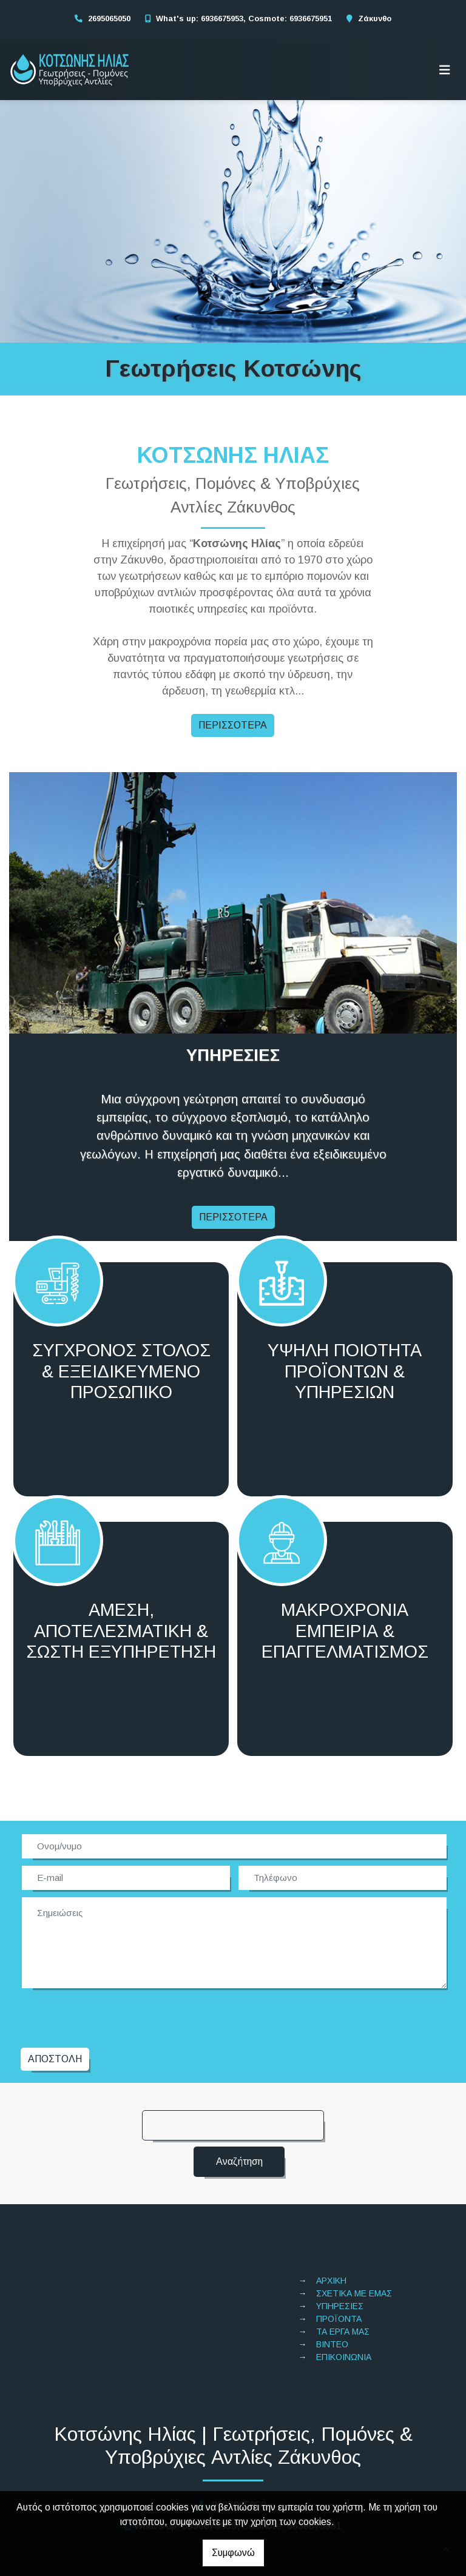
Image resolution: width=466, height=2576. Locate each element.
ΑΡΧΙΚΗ (331, 2233)
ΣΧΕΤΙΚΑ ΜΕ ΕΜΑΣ (354, 2246)
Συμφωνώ (233, 2552)
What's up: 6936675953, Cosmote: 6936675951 (244, 18)
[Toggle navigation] (445, 69)
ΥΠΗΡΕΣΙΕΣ (339, 2259)
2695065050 (109, 18)
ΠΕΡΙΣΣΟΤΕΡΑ (232, 725)
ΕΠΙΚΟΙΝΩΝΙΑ (343, 2310)
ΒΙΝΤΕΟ (332, 2297)
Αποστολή (55, 2011)
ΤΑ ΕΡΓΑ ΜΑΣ (343, 2284)
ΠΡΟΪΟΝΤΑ (339, 2271)
